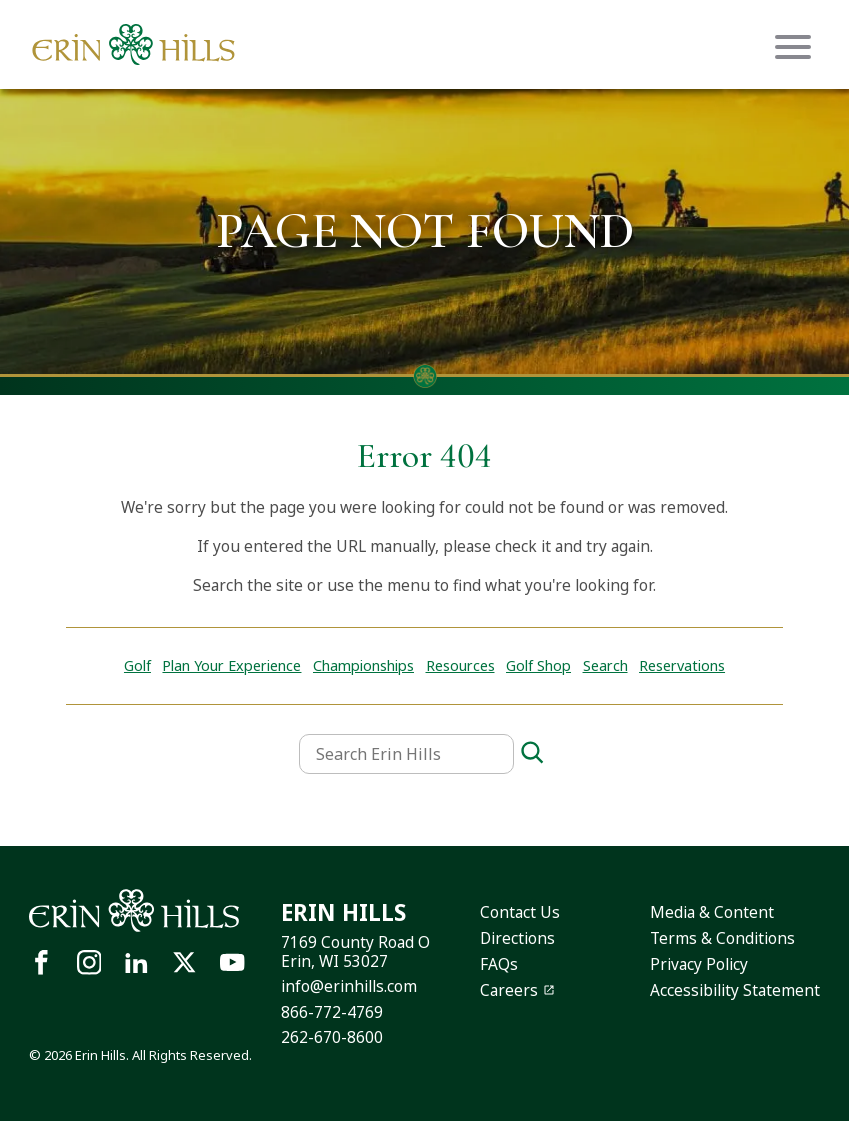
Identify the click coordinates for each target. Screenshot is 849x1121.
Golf (137, 665)
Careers (509, 990)
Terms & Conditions (722, 938)
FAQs (499, 964)
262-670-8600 (332, 1037)
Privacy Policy (699, 964)
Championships (363, 665)
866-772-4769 (332, 1012)
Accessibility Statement (735, 990)
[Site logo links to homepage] (133, 44)
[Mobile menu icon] (793, 47)
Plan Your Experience (231, 665)
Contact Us (520, 912)
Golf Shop (538, 665)
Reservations (682, 665)
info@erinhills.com (349, 986)
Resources (460, 665)
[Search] (532, 753)
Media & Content (712, 912)
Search (605, 665)
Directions (517, 938)
